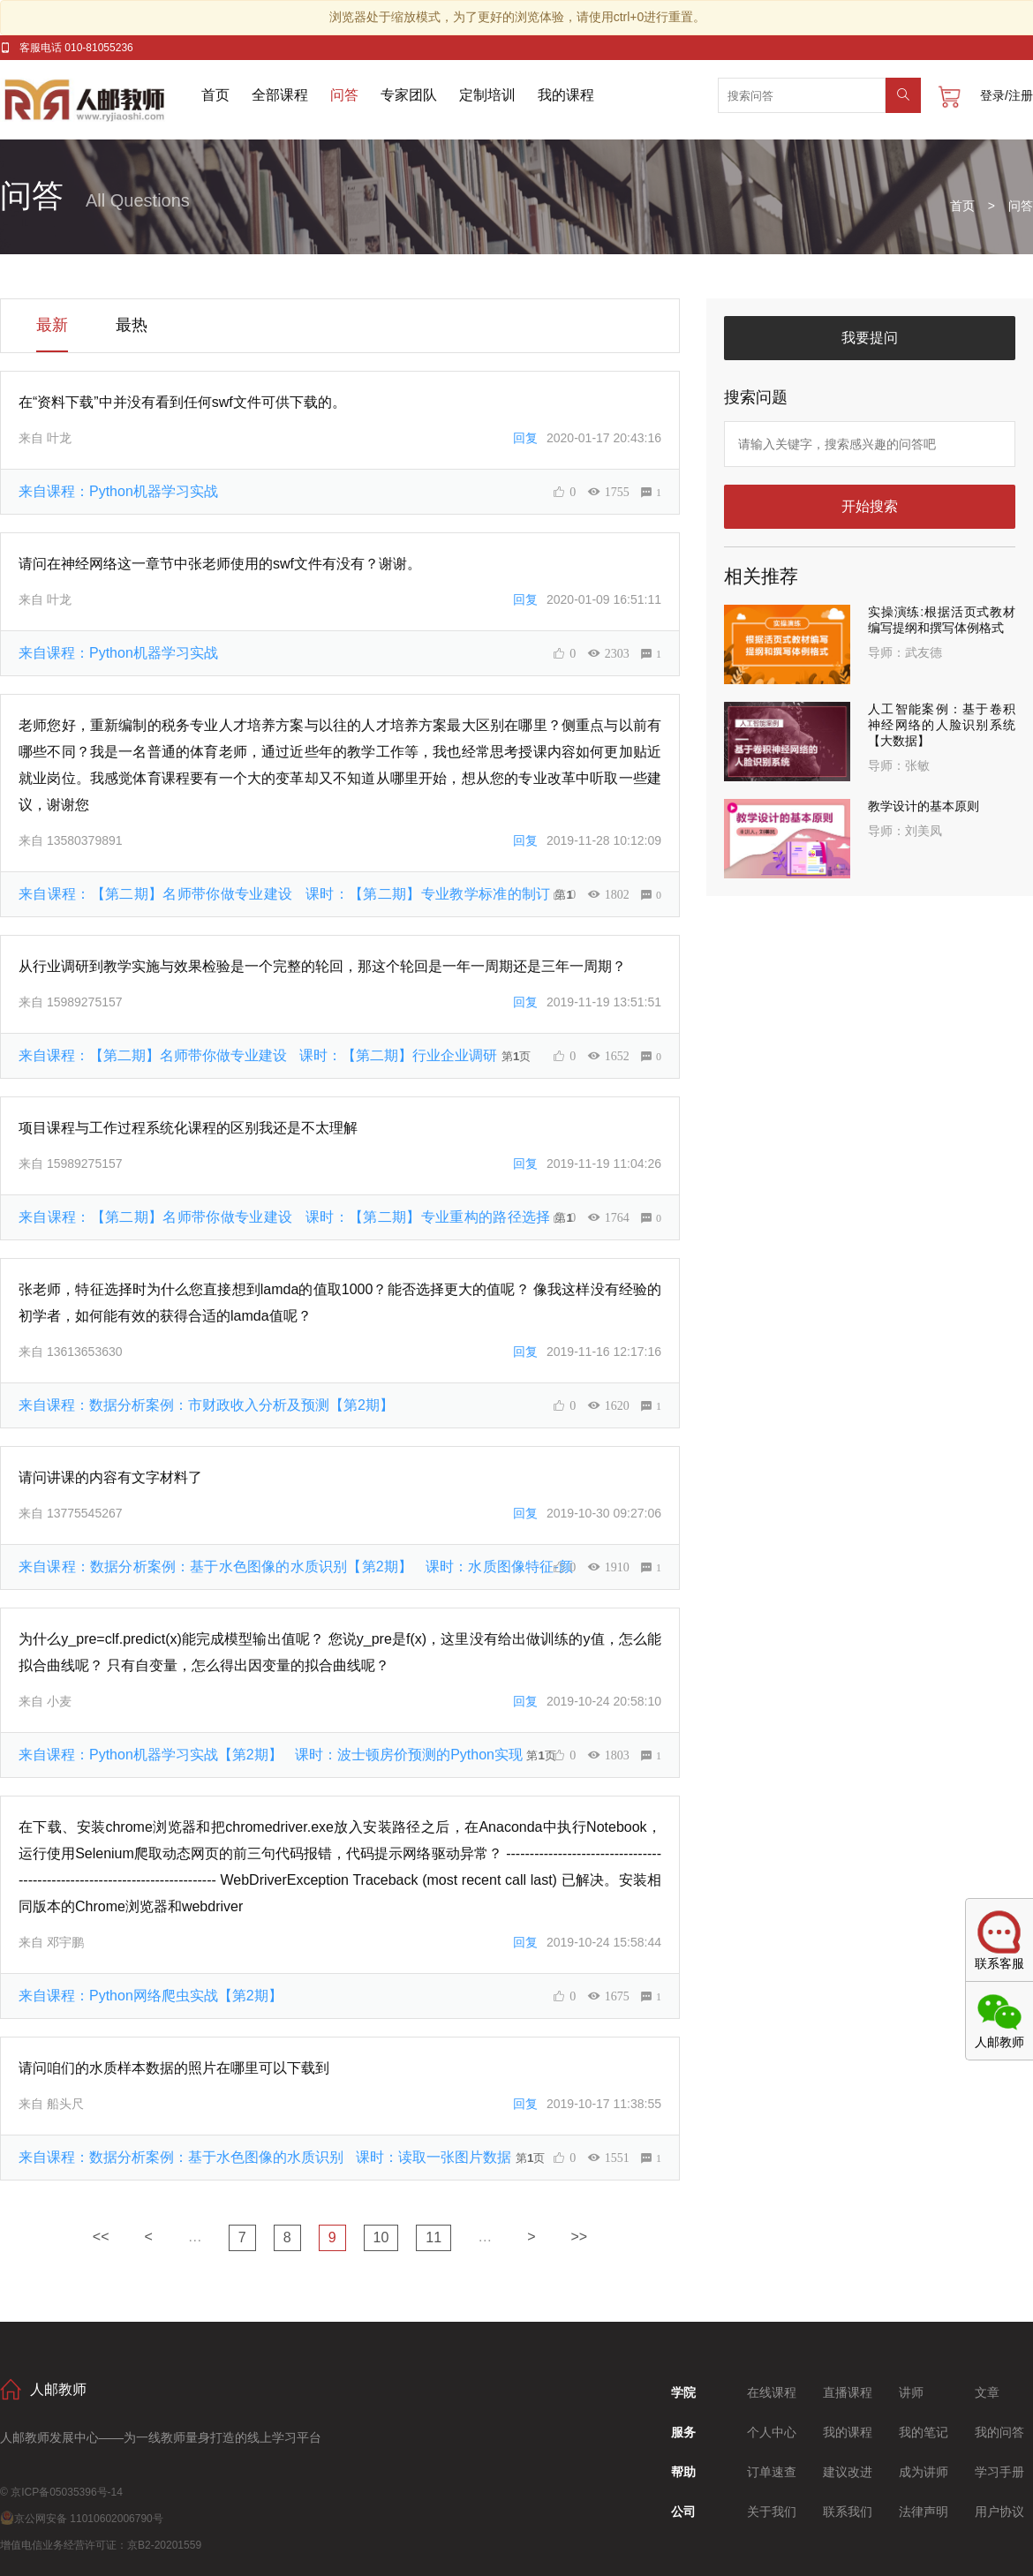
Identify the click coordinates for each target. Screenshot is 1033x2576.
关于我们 (771, 2511)
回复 (525, 438)
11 (433, 2237)
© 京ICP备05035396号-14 (61, 2492)
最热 (131, 325)
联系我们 (847, 2511)
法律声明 (923, 2511)
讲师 (911, 2392)
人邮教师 (100, 100)
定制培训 (487, 94)
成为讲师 (923, 2472)
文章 (987, 2392)
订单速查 (771, 2472)
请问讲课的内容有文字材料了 (110, 1477)
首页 (215, 94)
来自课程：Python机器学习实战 (118, 491)
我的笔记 (923, 2432)
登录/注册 (1006, 95)
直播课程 (847, 2392)
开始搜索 (869, 506)
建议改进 (847, 2472)
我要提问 (869, 337)
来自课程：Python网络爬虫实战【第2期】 (151, 1995)
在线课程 (771, 2392)
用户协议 (999, 2511)
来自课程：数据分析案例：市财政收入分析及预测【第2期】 (206, 1404)
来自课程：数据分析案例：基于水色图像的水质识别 (267, 2157)
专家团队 (409, 94)
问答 (344, 94)
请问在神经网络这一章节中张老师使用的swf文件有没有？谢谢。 (220, 563)
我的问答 (999, 2432)
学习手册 (999, 2472)
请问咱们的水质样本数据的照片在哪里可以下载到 (174, 2067)
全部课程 (280, 94)
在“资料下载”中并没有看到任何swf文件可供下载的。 (182, 402)
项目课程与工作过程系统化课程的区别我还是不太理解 (188, 1127)
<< (101, 2236)
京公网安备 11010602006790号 (81, 2518)
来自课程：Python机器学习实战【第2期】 (272, 1754)
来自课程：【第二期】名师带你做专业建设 (286, 893)
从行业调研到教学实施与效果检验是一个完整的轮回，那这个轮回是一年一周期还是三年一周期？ (322, 966)
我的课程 (566, 94)
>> (579, 2236)
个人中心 (771, 2432)
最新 (52, 325)
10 (381, 2237)
